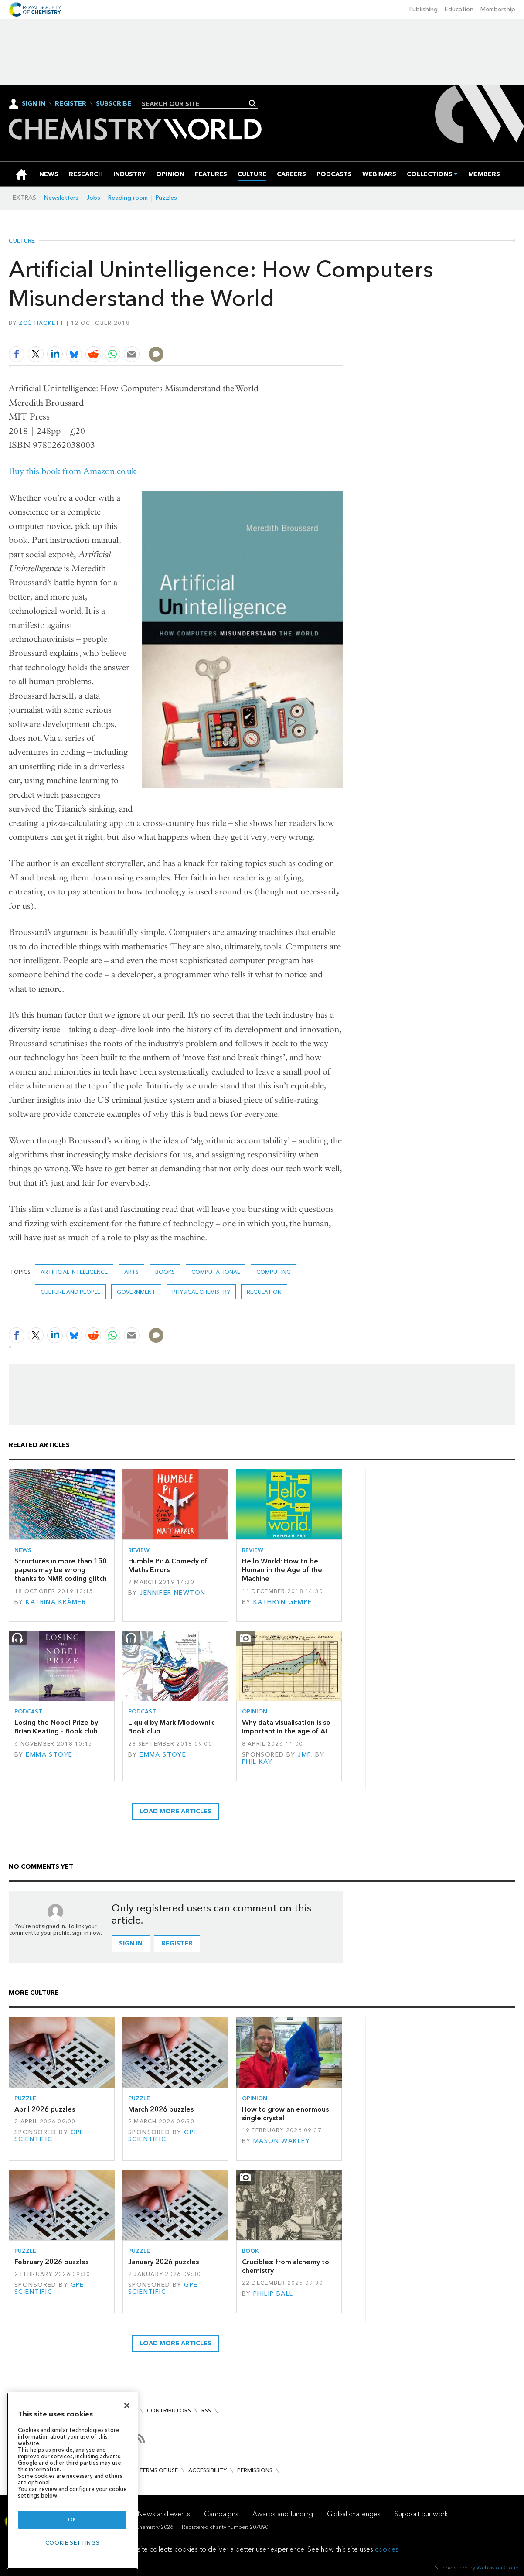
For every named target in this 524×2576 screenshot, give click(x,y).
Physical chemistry (201, 1292)
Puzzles (166, 197)
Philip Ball (273, 2293)
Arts (131, 1272)
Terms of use (158, 2470)
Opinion (254, 1711)
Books (165, 1272)
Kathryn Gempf (282, 1602)
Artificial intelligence (74, 1272)
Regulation (264, 1292)
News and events (164, 2514)
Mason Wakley (281, 2141)
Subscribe (113, 103)
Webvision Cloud (497, 2567)
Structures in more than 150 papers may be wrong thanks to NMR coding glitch (60, 1570)
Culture (22, 241)
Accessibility (207, 2470)
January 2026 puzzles (163, 2262)
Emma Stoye (49, 1754)
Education (459, 9)
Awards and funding (282, 2514)
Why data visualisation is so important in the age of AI (286, 1726)
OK (72, 2519)
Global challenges (354, 2514)
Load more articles (175, 1811)
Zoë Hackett (42, 323)
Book (250, 2251)
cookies (386, 2549)
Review (139, 1550)
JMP (304, 1754)
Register (70, 103)
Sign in (131, 1943)
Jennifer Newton (172, 1593)
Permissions (254, 2470)
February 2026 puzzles (51, 2262)
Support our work (421, 2514)
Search (252, 103)
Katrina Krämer (56, 1602)
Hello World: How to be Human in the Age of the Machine (282, 1570)
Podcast (28, 1711)
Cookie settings (72, 2542)
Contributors (169, 2410)
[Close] (126, 2405)
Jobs (93, 197)
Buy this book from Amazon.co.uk (72, 471)
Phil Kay (257, 1761)
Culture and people (70, 1292)
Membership (497, 9)
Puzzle (25, 2098)
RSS (206, 2410)
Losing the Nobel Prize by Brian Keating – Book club (56, 1726)
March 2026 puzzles (161, 2109)
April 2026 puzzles (44, 2109)
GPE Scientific (49, 2136)
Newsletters (61, 197)
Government (136, 1292)
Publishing (423, 9)
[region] (72, 2480)
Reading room (128, 197)
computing (273, 1272)
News (22, 1550)
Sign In (33, 103)
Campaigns (221, 2514)
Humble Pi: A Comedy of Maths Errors (168, 1565)
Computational (215, 1272)
